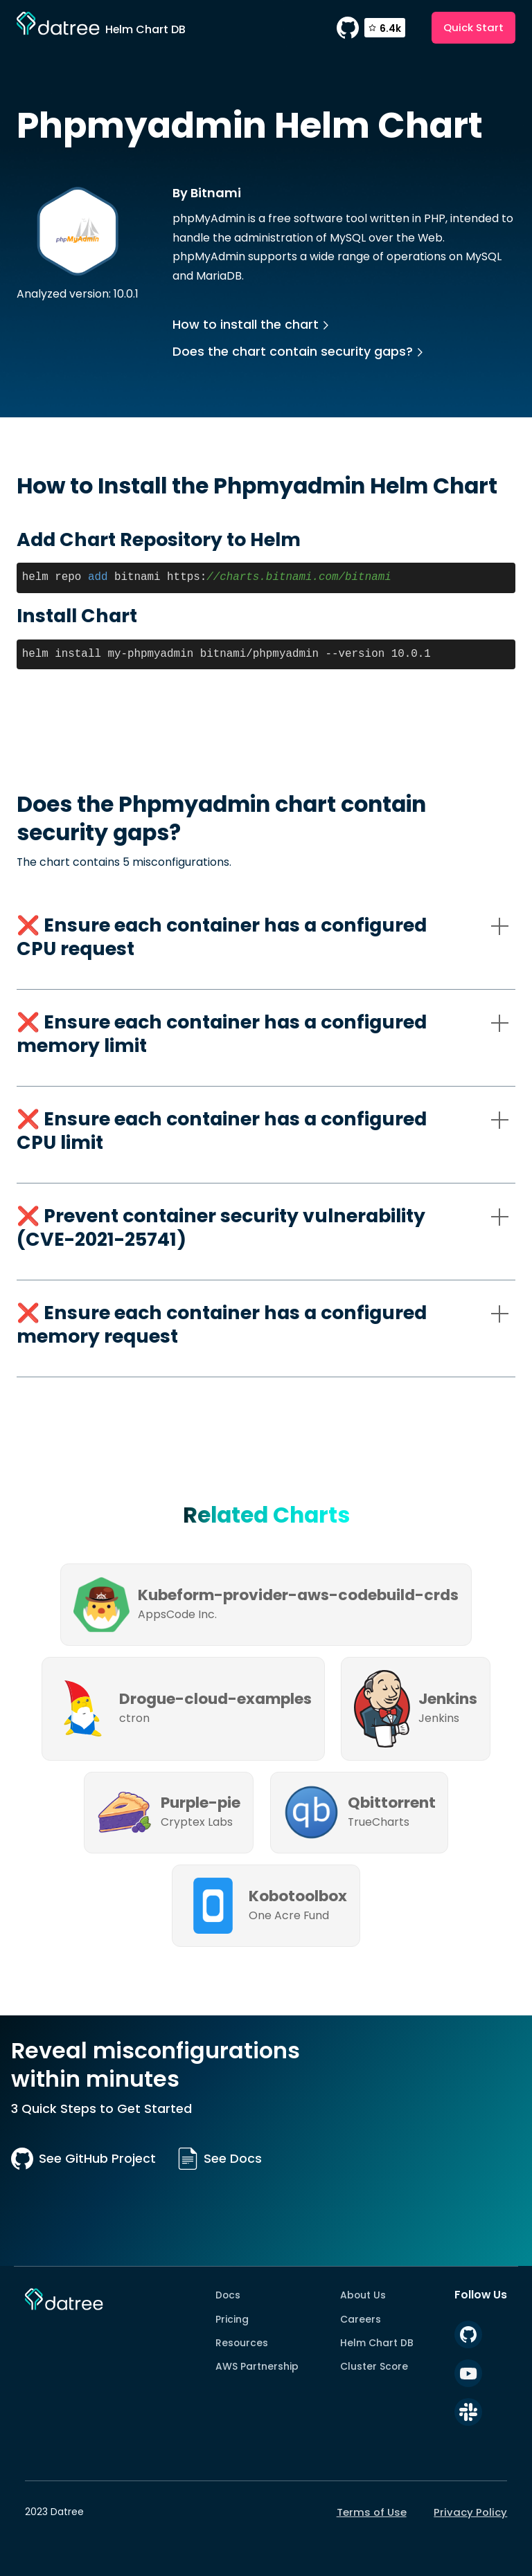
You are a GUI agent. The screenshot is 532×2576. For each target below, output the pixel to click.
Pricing (232, 2319)
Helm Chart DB (377, 2343)
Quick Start (473, 27)
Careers (360, 2319)
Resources (241, 2343)
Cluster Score (374, 2366)
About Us (363, 2295)
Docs (227, 2295)
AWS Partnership (257, 2366)
